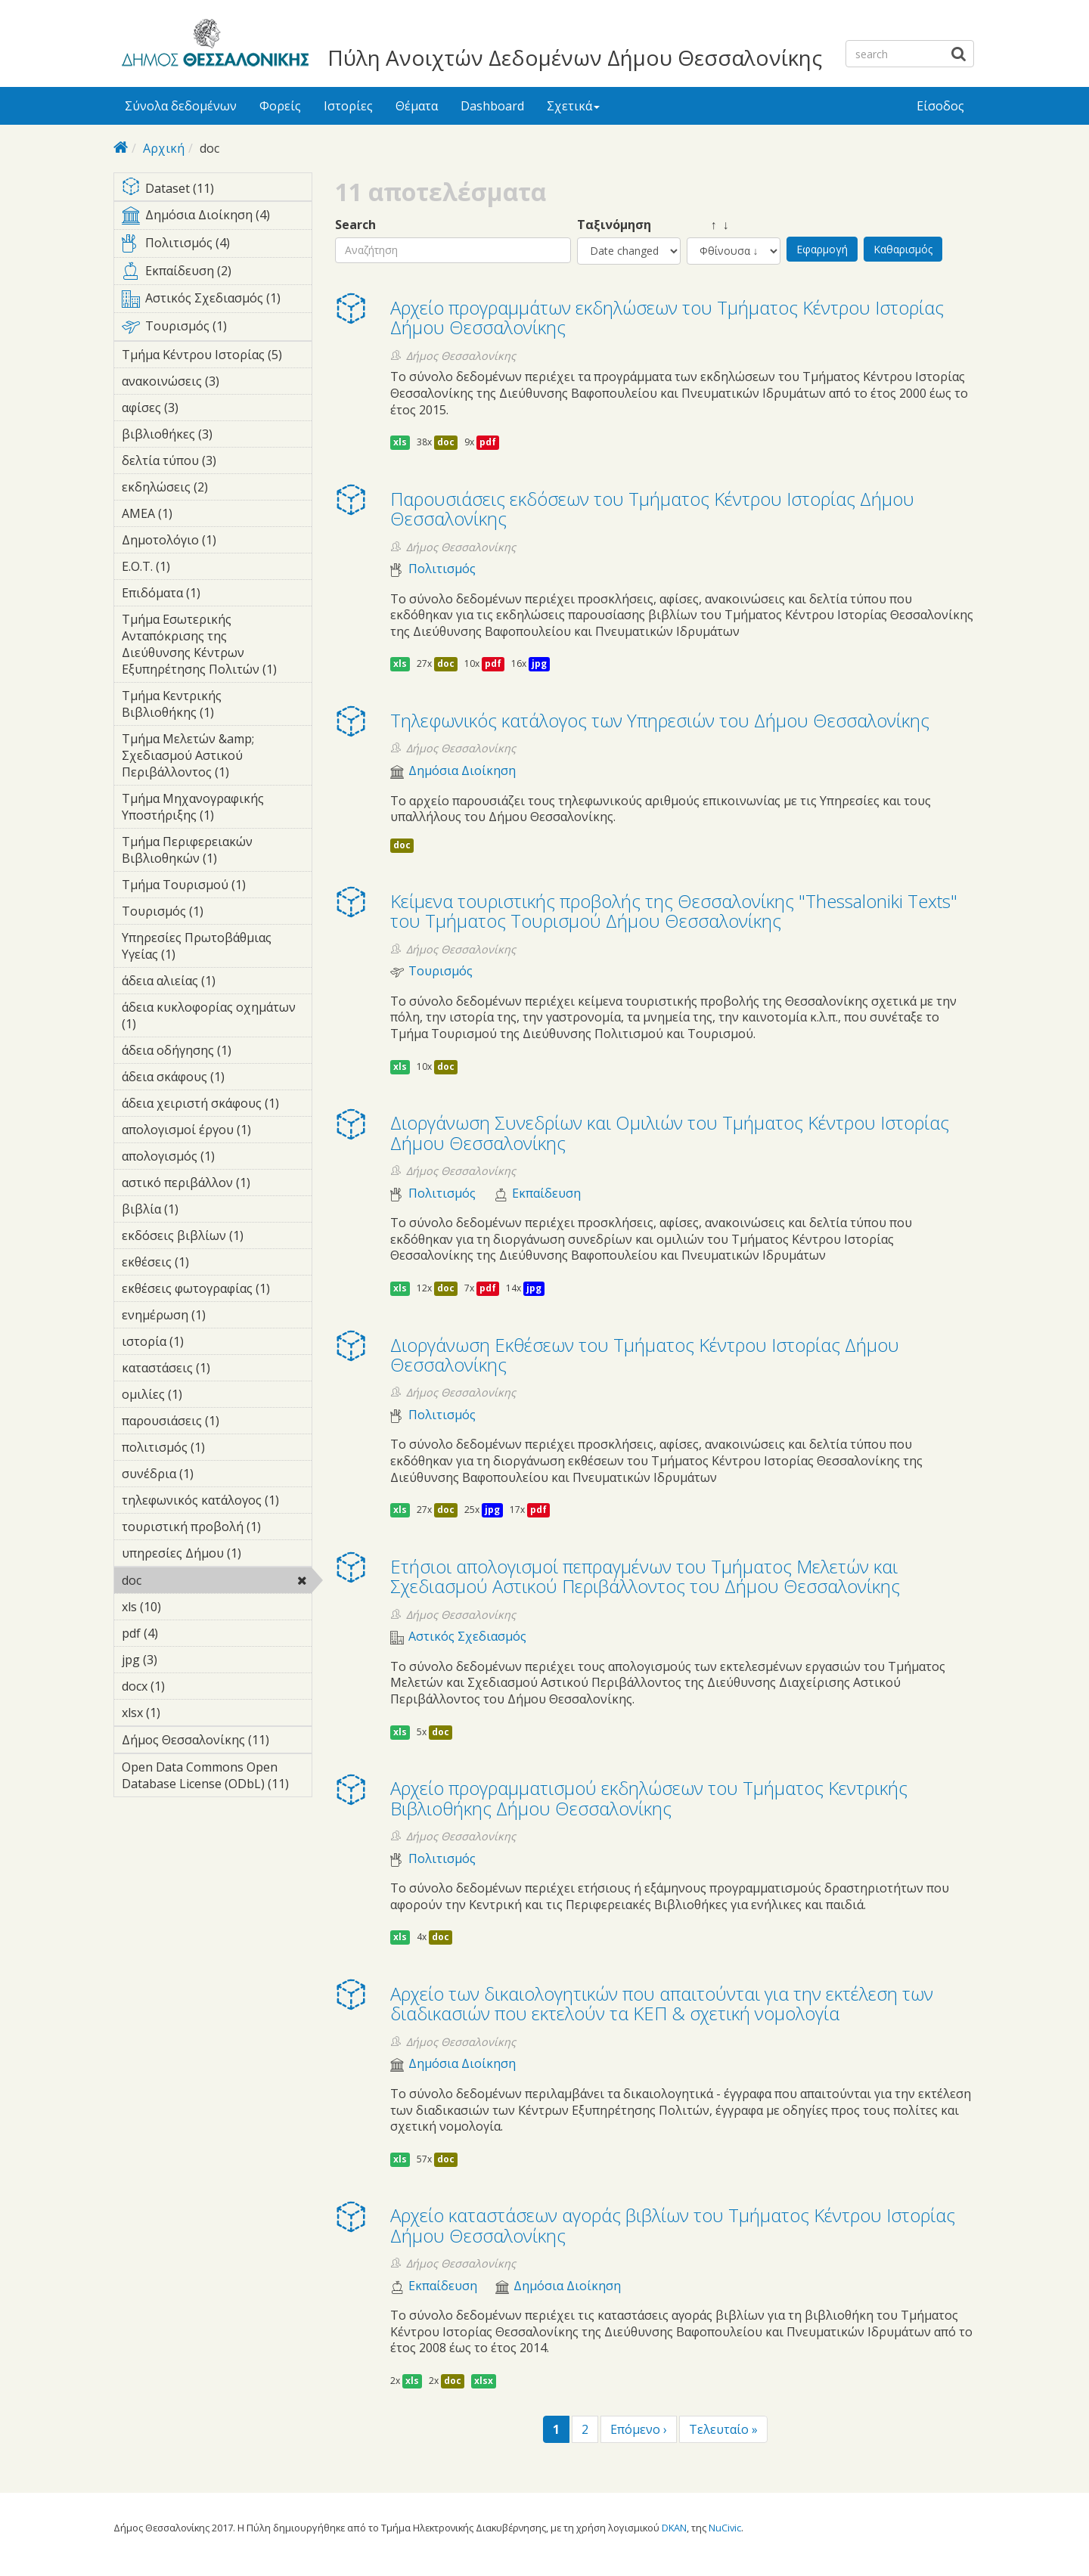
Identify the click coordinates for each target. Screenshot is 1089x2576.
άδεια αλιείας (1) (217, 983)
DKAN (674, 2527)
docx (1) (188, 1686)
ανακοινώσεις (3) (217, 383)
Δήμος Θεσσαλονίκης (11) (217, 1742)
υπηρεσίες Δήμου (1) (217, 1555)
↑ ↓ (708, 225)
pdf (487, 442)
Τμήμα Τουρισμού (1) (217, 886)
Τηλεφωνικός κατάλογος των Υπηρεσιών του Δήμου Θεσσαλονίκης (659, 720)
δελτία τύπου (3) (217, 462)
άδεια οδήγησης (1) (217, 1052)
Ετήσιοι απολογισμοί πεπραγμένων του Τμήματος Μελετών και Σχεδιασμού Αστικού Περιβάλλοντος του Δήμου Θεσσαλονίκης (645, 1576)
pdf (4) (181, 1633)
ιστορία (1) (207, 1341)
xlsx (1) (184, 1712)
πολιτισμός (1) (217, 1449)
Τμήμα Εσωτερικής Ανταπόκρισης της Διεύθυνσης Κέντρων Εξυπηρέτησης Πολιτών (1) (217, 646)
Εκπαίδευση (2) (217, 273)
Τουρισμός (440, 971)
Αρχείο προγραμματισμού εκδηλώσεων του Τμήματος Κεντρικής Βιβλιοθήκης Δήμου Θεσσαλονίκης (649, 1797)
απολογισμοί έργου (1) (217, 1131)
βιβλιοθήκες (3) (217, 436)
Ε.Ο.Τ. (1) (193, 566)
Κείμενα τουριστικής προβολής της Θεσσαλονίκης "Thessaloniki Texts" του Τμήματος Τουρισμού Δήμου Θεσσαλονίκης (673, 910)
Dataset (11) (217, 189)
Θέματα (417, 106)
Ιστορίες (348, 106)
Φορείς (280, 106)
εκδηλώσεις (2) (217, 489)
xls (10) (181, 1606)
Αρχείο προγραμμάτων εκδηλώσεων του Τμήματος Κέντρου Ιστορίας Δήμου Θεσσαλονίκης (667, 317)
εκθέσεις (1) (212, 1262)
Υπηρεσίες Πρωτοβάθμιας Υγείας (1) (217, 948)
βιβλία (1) (202, 1209)
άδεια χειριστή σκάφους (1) (217, 1105)
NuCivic (725, 2527)
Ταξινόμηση (614, 225)
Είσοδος (940, 106)
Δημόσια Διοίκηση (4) (217, 217)
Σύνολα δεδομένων (181, 106)
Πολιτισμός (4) (217, 245)
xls (400, 442)
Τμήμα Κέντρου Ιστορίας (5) (217, 356)
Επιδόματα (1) (217, 595)
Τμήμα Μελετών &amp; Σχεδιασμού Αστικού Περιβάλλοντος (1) (217, 757)
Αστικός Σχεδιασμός (467, 1636)
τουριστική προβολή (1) (217, 1528)
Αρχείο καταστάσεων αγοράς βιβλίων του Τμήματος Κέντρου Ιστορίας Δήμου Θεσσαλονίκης (672, 2224)
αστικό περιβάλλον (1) (217, 1184)
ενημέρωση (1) (217, 1317)
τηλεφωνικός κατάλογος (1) (217, 1502)
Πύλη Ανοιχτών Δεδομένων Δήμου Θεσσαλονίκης (574, 57)
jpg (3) (181, 1659)
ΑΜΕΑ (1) (196, 513)
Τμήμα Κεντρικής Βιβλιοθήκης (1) (217, 706)
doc (180, 1580)
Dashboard (492, 106)
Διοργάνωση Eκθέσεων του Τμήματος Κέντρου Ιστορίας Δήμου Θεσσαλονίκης (644, 1354)
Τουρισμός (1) (217, 329)
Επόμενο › (638, 2429)
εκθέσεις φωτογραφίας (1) (217, 1290)
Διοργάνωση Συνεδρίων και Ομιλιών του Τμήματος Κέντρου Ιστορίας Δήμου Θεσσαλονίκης (669, 1132)
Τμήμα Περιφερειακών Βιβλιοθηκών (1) (217, 852)
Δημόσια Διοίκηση (462, 771)
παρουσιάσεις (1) (217, 1423)
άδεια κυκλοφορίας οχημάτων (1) (217, 1018)
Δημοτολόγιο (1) (217, 542)
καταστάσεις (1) (217, 1370)
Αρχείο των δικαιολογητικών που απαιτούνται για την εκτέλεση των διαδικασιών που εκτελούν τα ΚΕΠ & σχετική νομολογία (661, 2003)
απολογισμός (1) (217, 1158)
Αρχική (164, 148)
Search (355, 225)
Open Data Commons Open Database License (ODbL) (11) (217, 1777)
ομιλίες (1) (206, 1394)
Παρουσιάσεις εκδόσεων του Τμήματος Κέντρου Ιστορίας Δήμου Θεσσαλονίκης (652, 508)
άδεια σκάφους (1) (217, 1079)
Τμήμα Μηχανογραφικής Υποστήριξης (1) (217, 809)
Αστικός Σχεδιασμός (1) (217, 301)
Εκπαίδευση (546, 1193)
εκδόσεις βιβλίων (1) (217, 1237)
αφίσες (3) (202, 407)
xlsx (483, 2380)
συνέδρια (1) (217, 1475)
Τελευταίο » (723, 2429)
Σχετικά (573, 106)
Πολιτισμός (442, 569)
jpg (539, 663)
